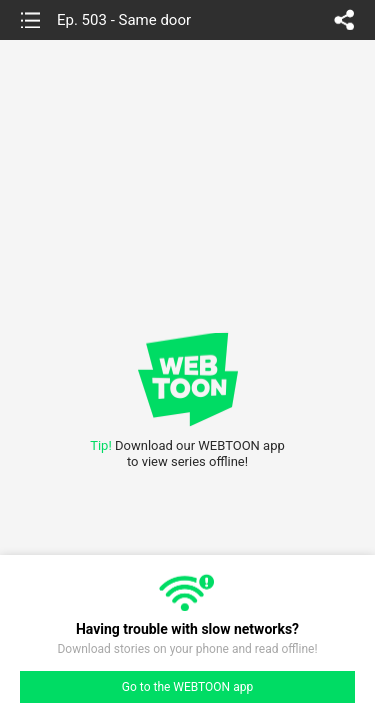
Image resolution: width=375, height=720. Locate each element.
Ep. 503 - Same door (124, 20)
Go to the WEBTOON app (187, 687)
